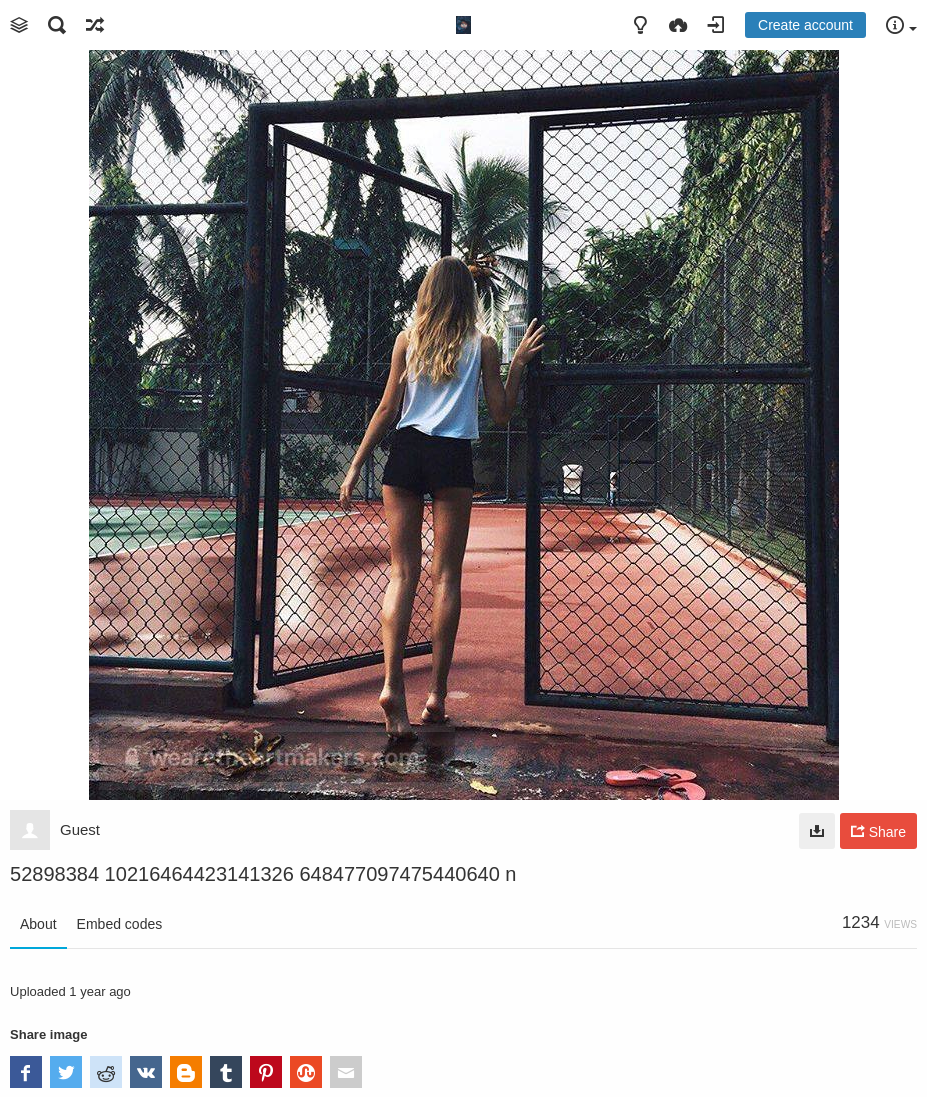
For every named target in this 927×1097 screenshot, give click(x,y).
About (38, 924)
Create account (805, 25)
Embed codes (120, 924)
